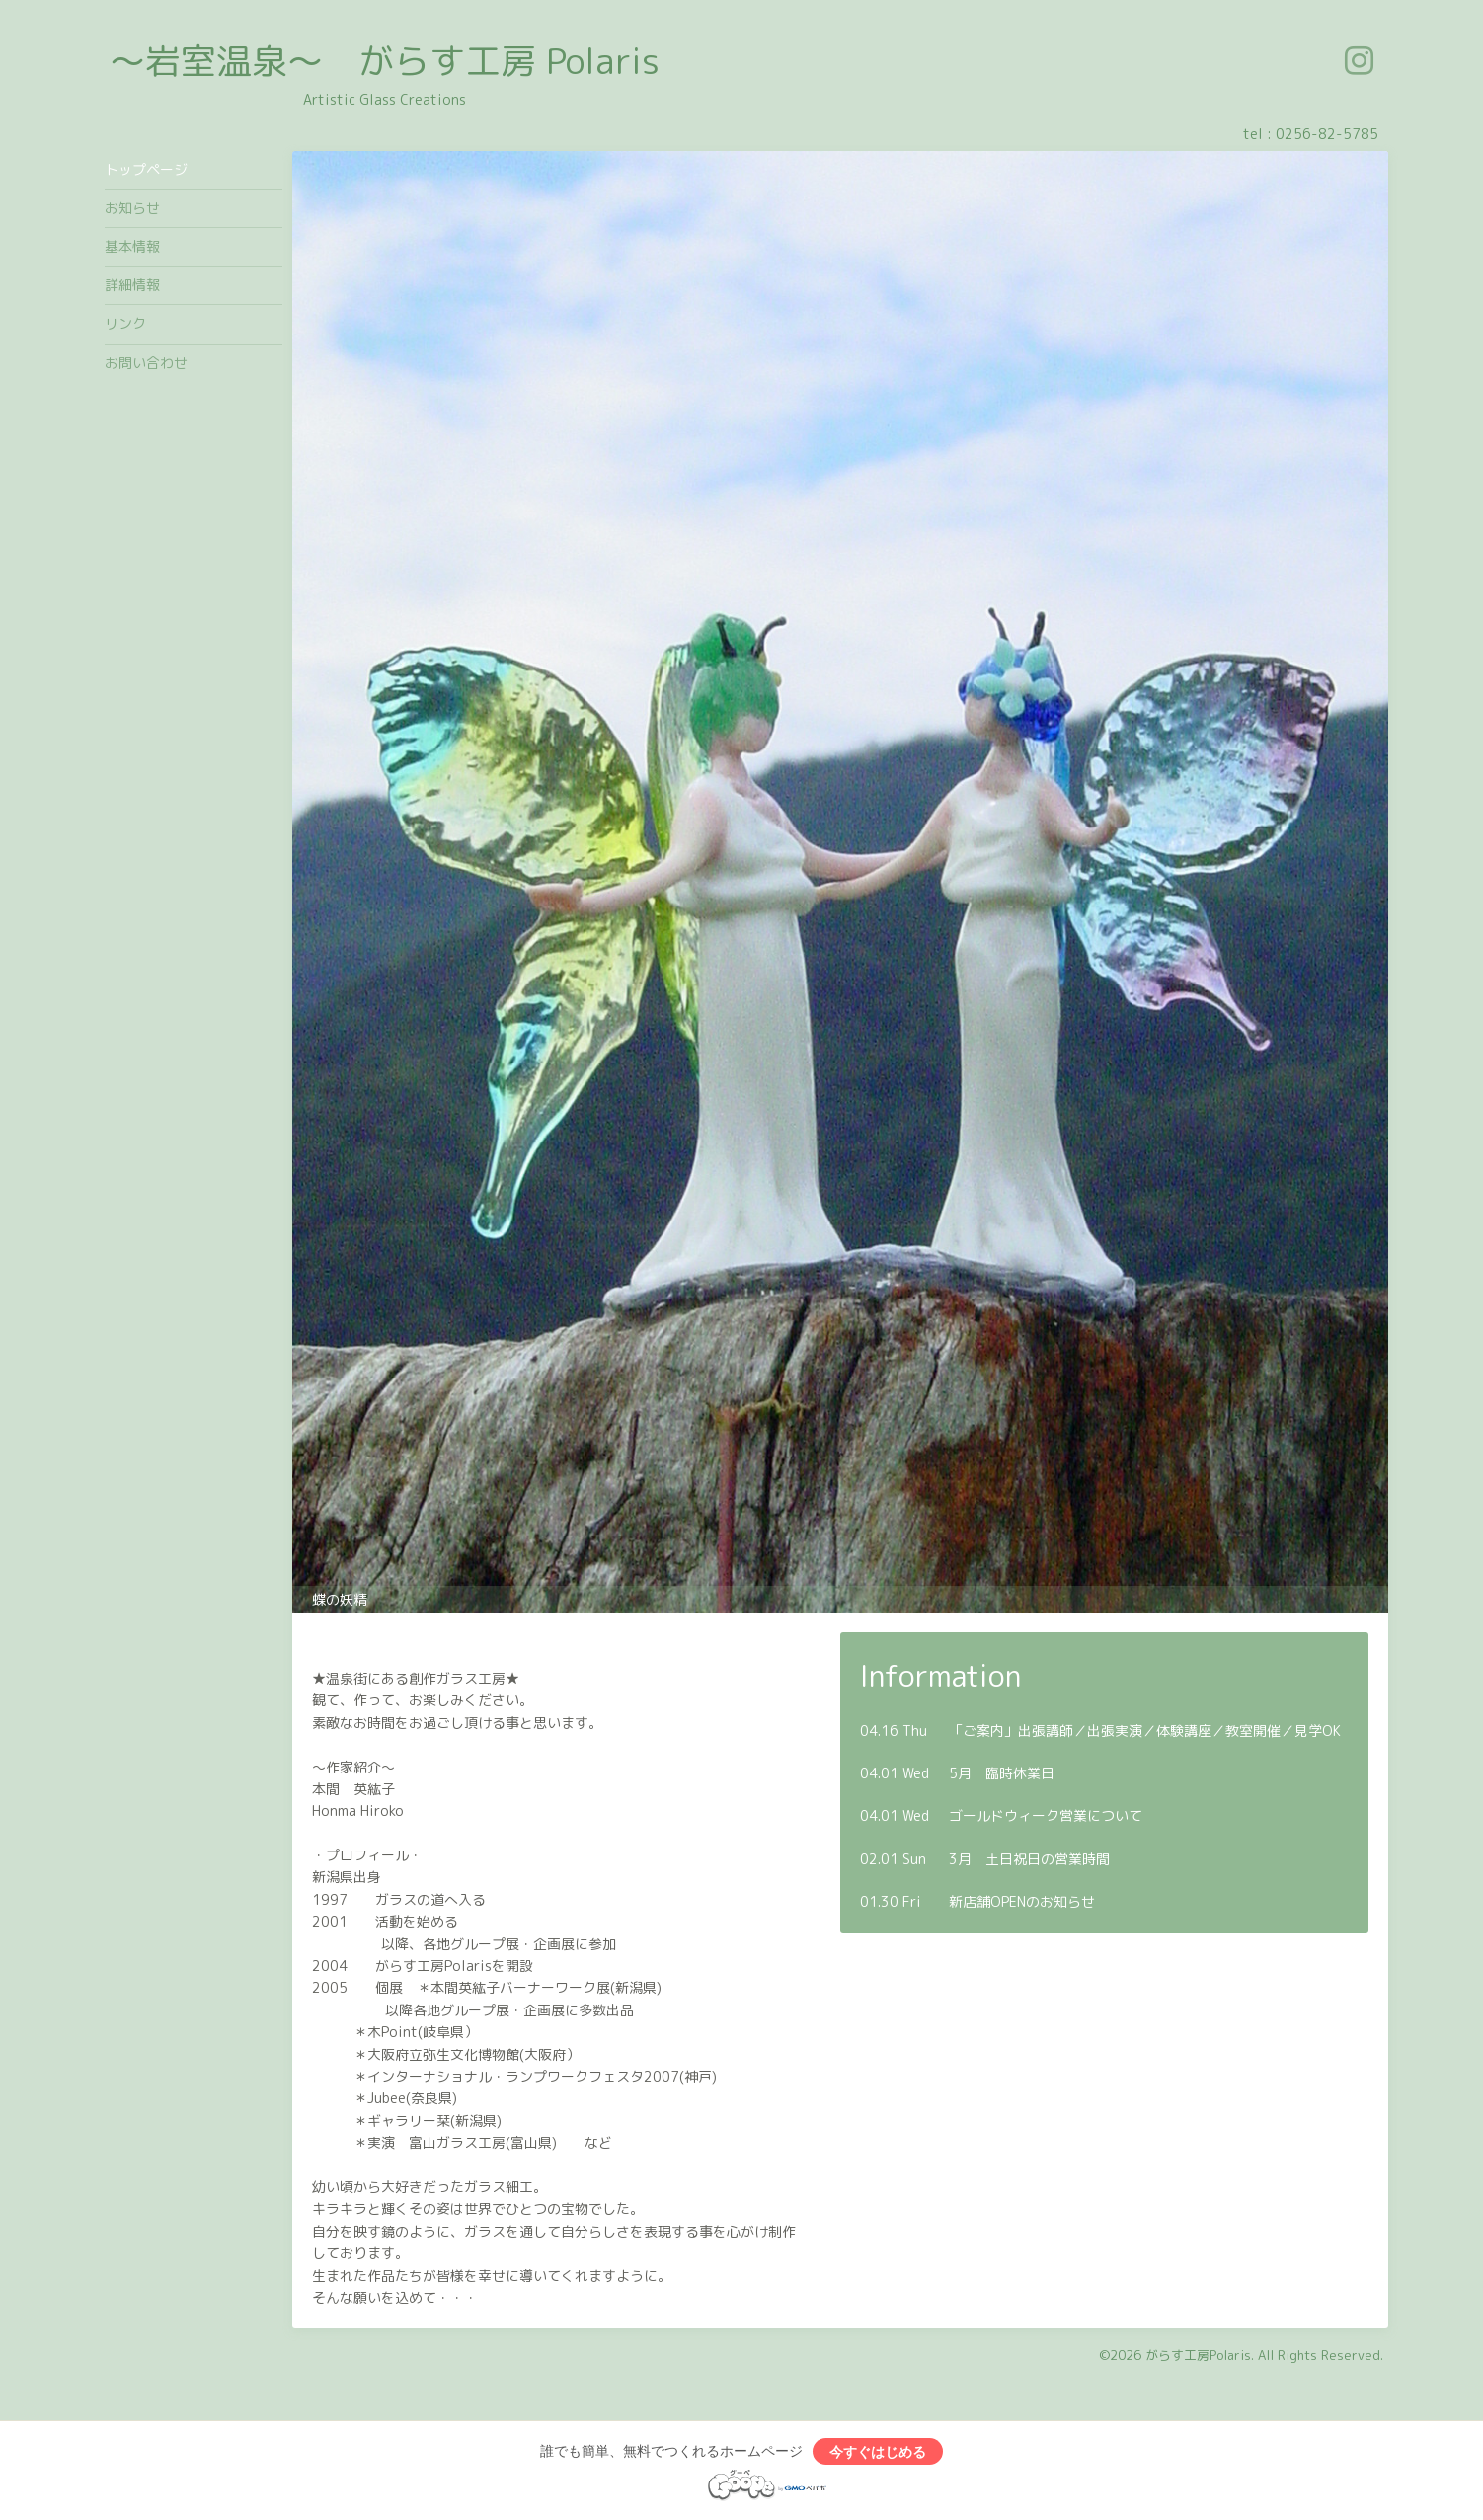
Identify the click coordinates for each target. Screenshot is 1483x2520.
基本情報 (132, 246)
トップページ (146, 169)
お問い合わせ (146, 363)
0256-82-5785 (1327, 133)
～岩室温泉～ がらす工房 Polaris (385, 61)
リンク (125, 323)
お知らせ (132, 207)
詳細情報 (132, 285)
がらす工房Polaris (1198, 2355)
